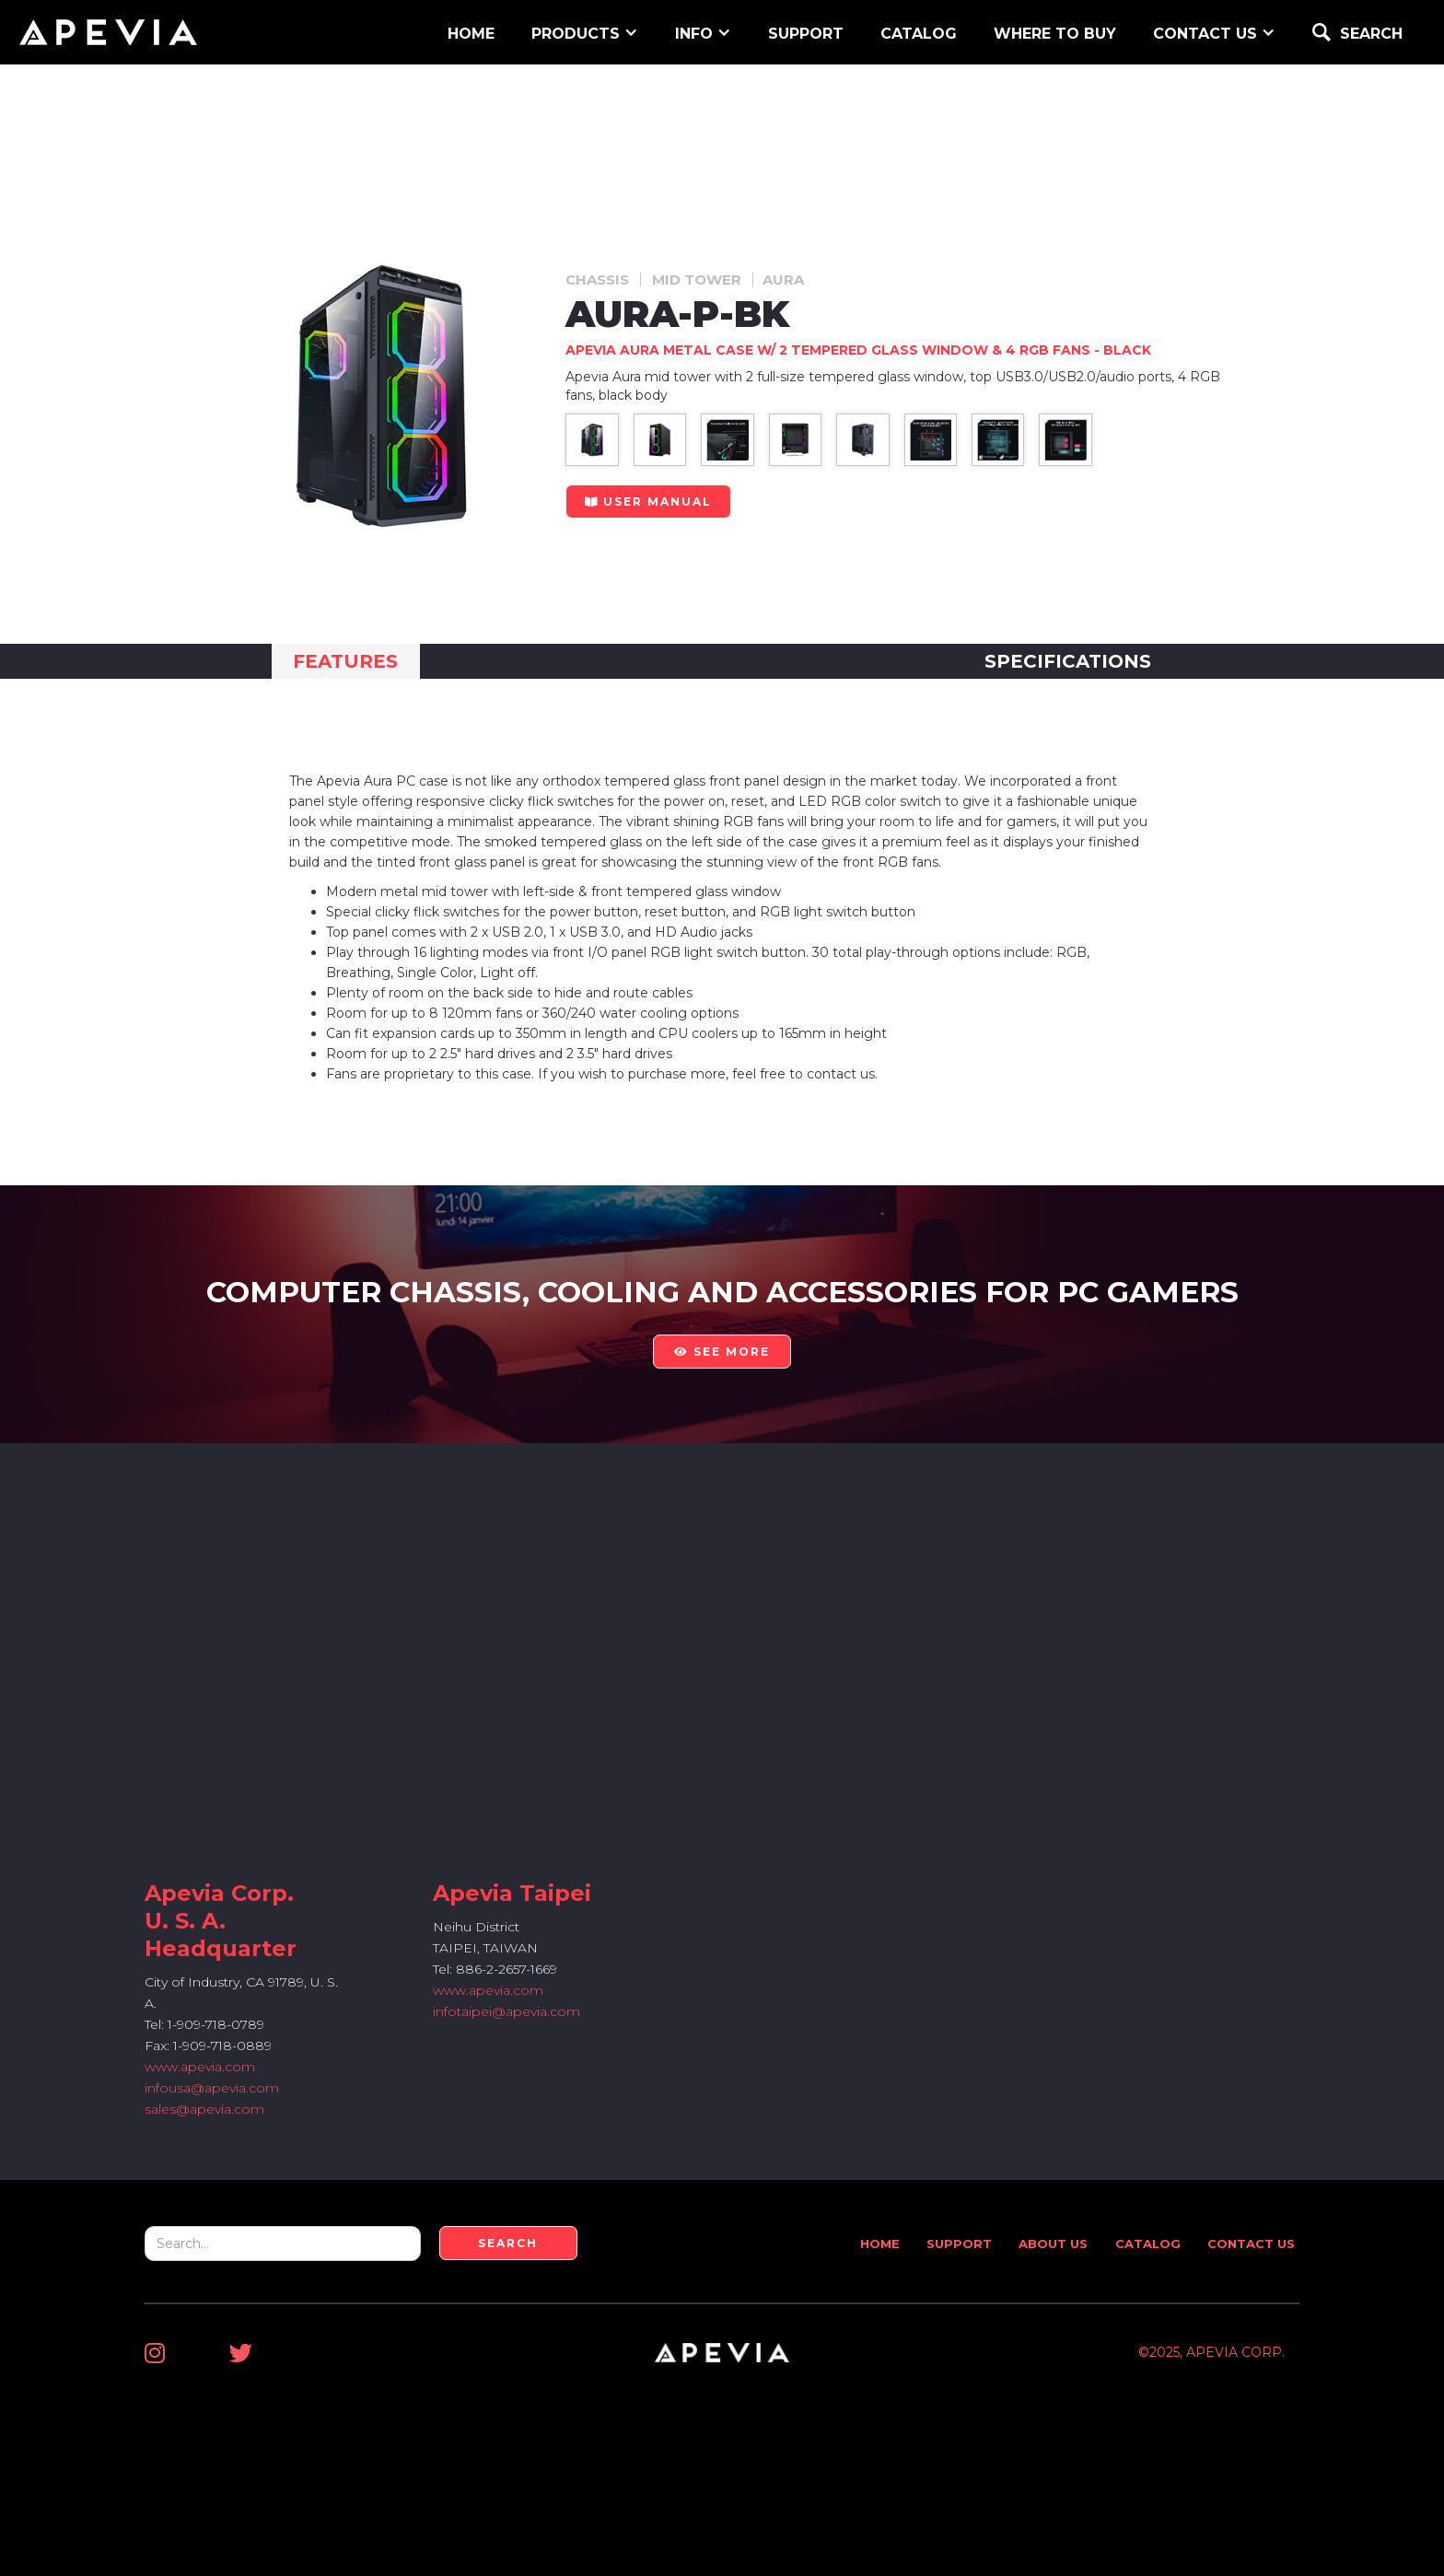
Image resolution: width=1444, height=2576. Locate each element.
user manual (648, 501)
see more (722, 1351)
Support (959, 2243)
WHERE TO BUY (1055, 33)
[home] (108, 32)
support (806, 33)
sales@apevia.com (204, 2109)
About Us (1053, 2243)
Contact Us (1251, 2243)
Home (880, 2243)
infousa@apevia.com (212, 2088)
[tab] (346, 661)
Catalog (918, 33)
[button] (585, 31)
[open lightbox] (591, 440)
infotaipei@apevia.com (506, 2011)
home (471, 33)
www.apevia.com (200, 2066)
